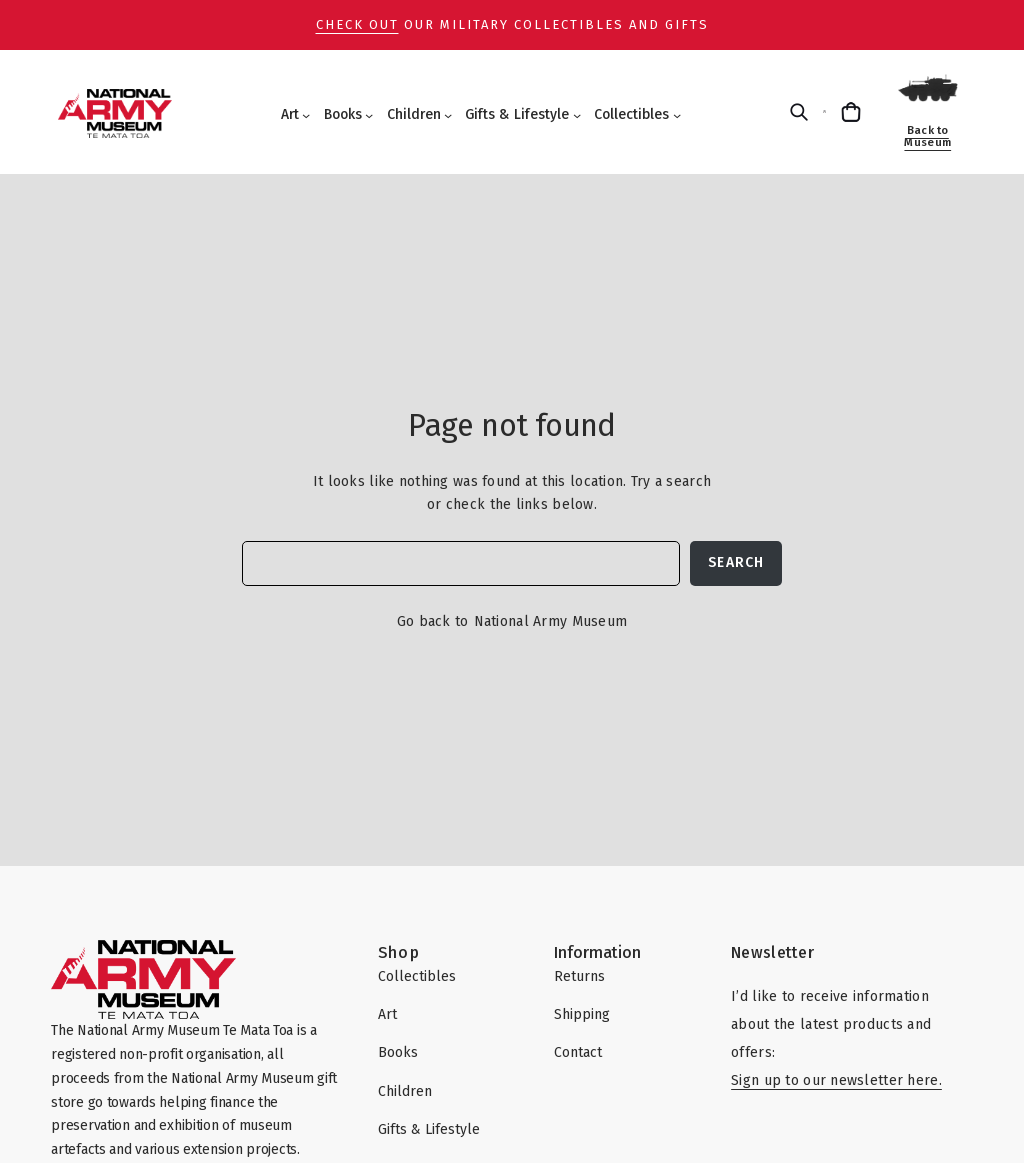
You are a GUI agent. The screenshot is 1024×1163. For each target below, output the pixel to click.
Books (343, 114)
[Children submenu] (448, 115)
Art (290, 114)
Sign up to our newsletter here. (836, 1080)
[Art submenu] (306, 115)
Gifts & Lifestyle (517, 114)
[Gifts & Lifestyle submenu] (577, 115)
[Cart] (853, 111)
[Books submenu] (369, 115)
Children (414, 114)
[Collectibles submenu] (677, 115)
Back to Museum (927, 136)
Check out (357, 24)
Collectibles (631, 114)
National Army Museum (551, 621)
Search (736, 562)
